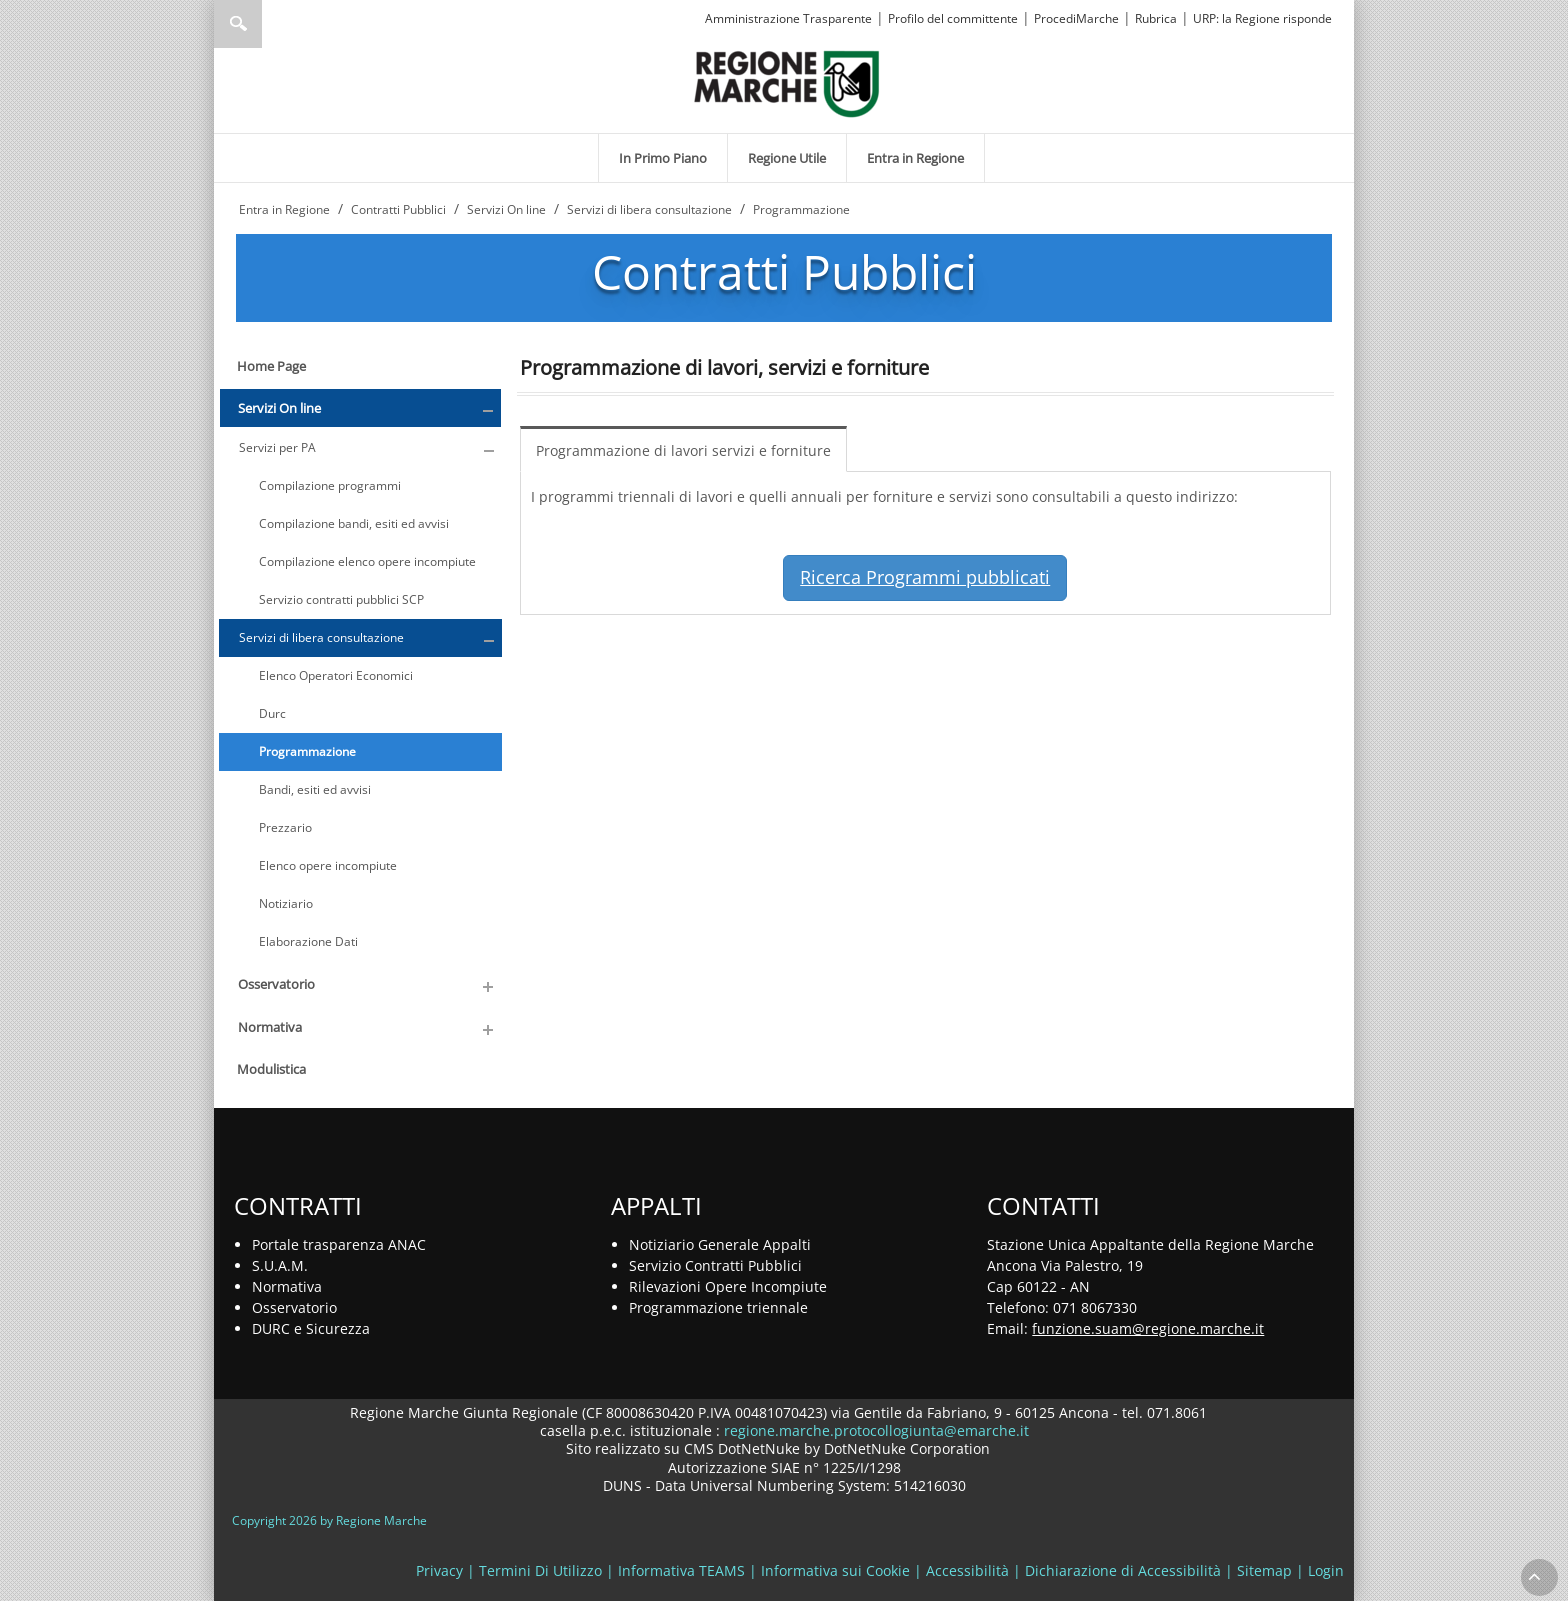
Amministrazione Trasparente (788, 18)
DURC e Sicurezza (311, 1328)
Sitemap (1264, 1570)
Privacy (439, 1570)
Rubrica (1156, 18)
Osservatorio (294, 1307)
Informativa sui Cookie (835, 1570)
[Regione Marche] (787, 82)
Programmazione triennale (718, 1307)
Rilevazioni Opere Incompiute (728, 1286)
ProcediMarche (1076, 18)
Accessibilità (967, 1570)
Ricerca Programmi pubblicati (925, 577)
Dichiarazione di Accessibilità (1123, 1570)
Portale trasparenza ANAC (339, 1244)
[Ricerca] (276, 24)
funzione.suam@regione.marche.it (1148, 1328)
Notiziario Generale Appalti (720, 1244)
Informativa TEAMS (681, 1570)
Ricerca (238, 24)
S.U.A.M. (280, 1265)
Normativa (287, 1286)
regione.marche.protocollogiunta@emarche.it (874, 1430)
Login (1326, 1570)
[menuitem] (663, 158)
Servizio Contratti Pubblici (715, 1265)
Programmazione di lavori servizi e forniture (683, 450)
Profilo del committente (953, 18)
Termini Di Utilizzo (540, 1570)
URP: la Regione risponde (1262, 18)
